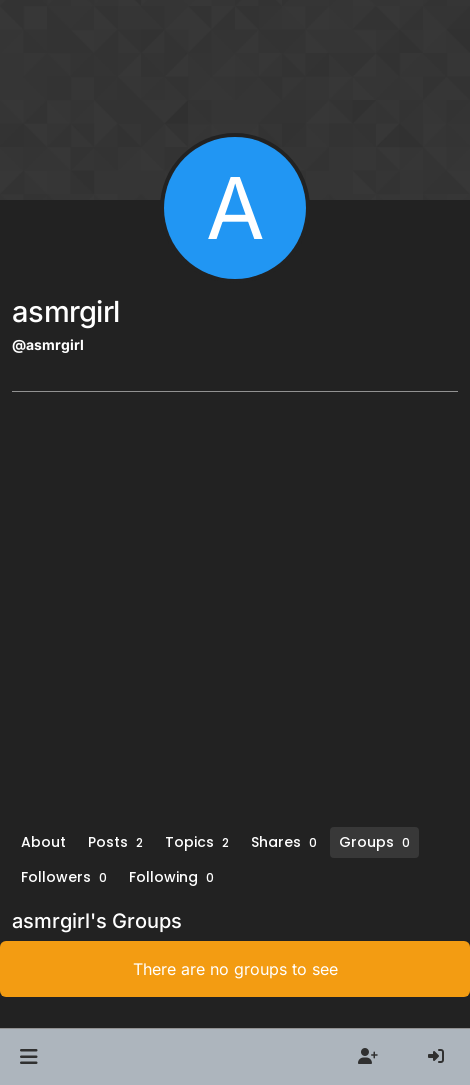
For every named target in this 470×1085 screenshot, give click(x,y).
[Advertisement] (235, 616)
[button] (28, 1057)
